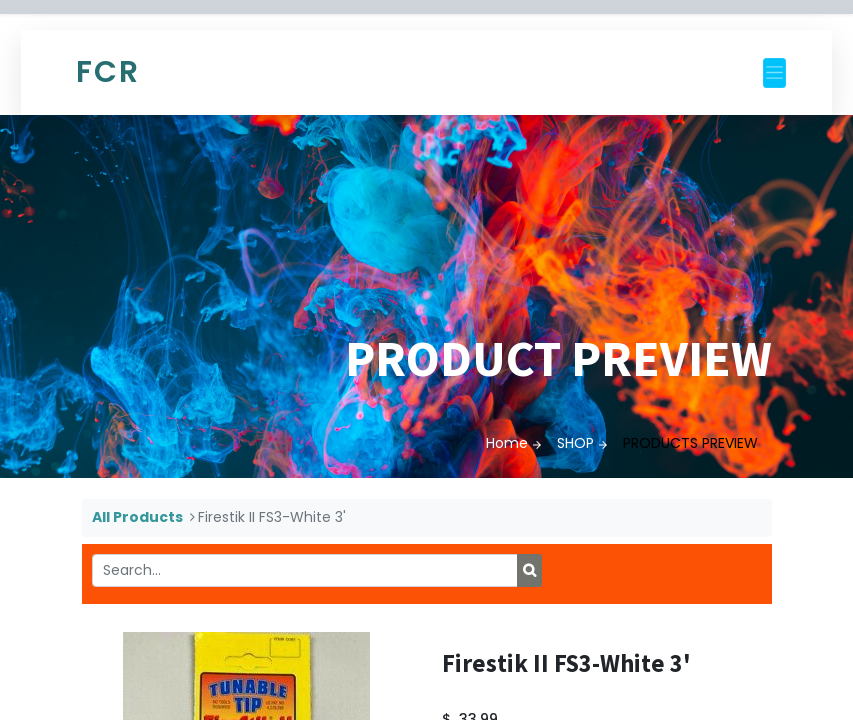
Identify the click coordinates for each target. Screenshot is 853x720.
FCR (108, 72)
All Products (137, 517)
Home (507, 443)
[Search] (529, 571)
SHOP (575, 443)
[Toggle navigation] (774, 73)
